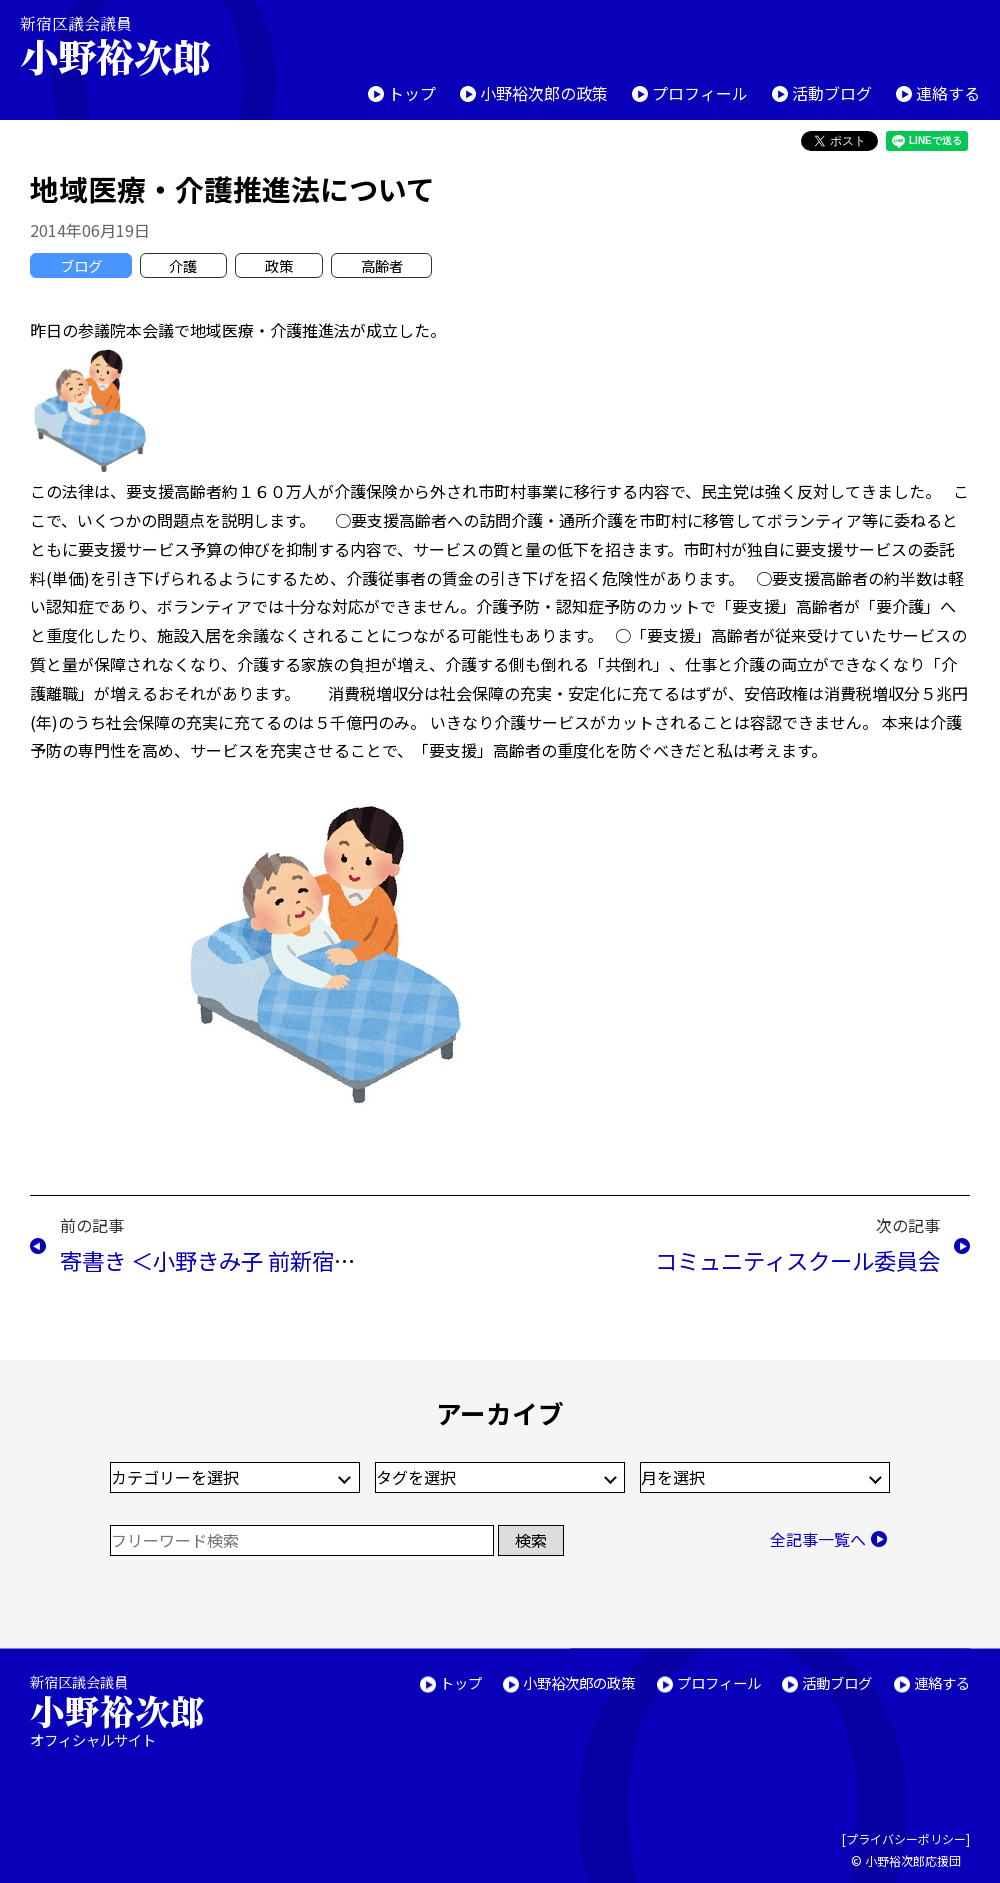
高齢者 (382, 265)
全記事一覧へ (818, 1539)
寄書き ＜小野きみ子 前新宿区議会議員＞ (263, 1260)
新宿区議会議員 (132, 45)
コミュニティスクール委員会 (797, 1260)
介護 (183, 265)
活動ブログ (832, 93)
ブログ (81, 265)
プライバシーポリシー (906, 1838)
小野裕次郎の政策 (544, 93)
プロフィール (700, 93)
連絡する (948, 93)
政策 (279, 265)
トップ (412, 93)
